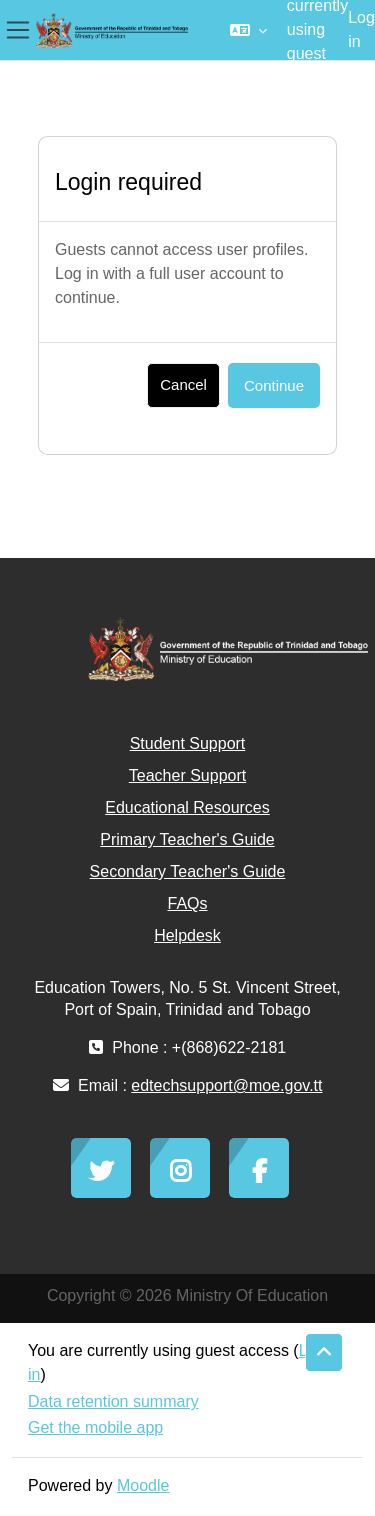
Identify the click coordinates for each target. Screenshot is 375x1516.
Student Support (188, 743)
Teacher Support (187, 775)
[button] (248, 30)
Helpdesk (187, 935)
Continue (274, 385)
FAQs (187, 903)
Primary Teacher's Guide (187, 839)
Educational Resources (187, 807)
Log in (361, 29)
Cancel (183, 384)
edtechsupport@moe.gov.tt (226, 1085)
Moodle (143, 1485)
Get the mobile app (95, 1427)
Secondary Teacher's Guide (188, 871)
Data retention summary (113, 1401)
